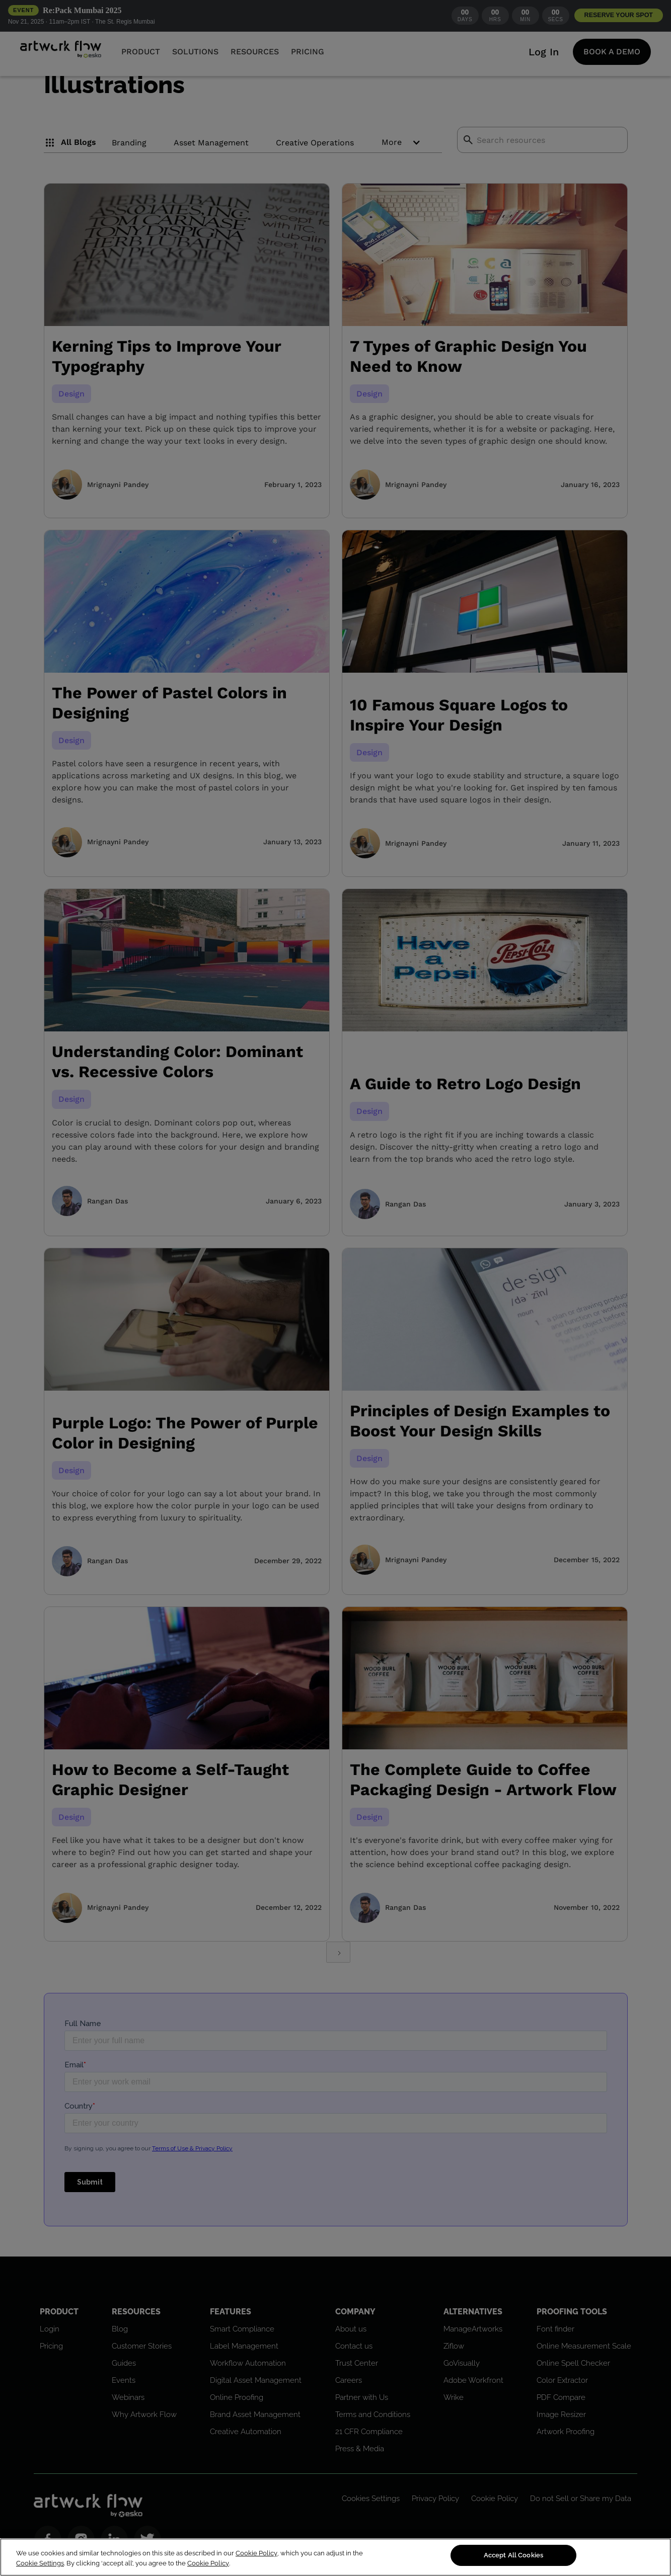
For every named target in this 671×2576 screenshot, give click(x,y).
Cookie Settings (40, 2563)
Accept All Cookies (513, 2555)
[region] (335, 2557)
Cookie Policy (256, 2553)
